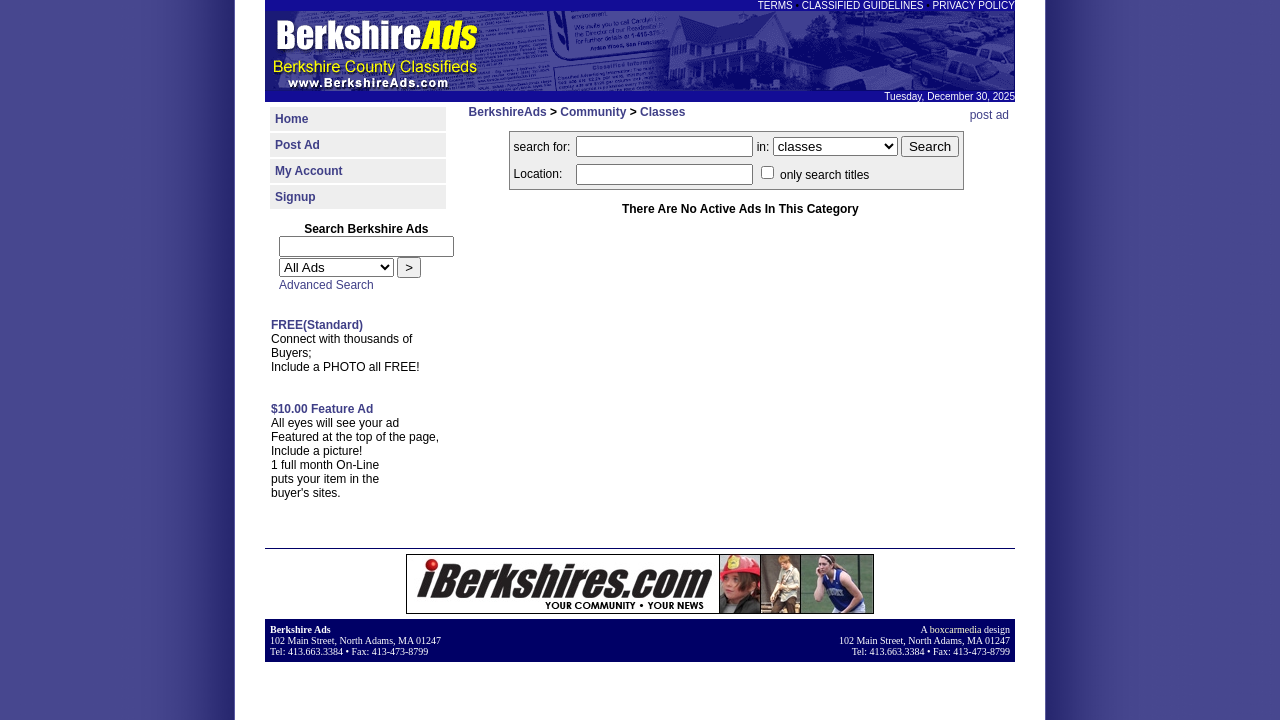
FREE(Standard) (317, 325)
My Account (309, 171)
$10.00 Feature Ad (322, 409)
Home (291, 119)
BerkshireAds (508, 112)
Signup (295, 197)
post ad (989, 115)
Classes (662, 112)
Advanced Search (326, 285)
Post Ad (297, 145)
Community (593, 112)
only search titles (815, 175)
